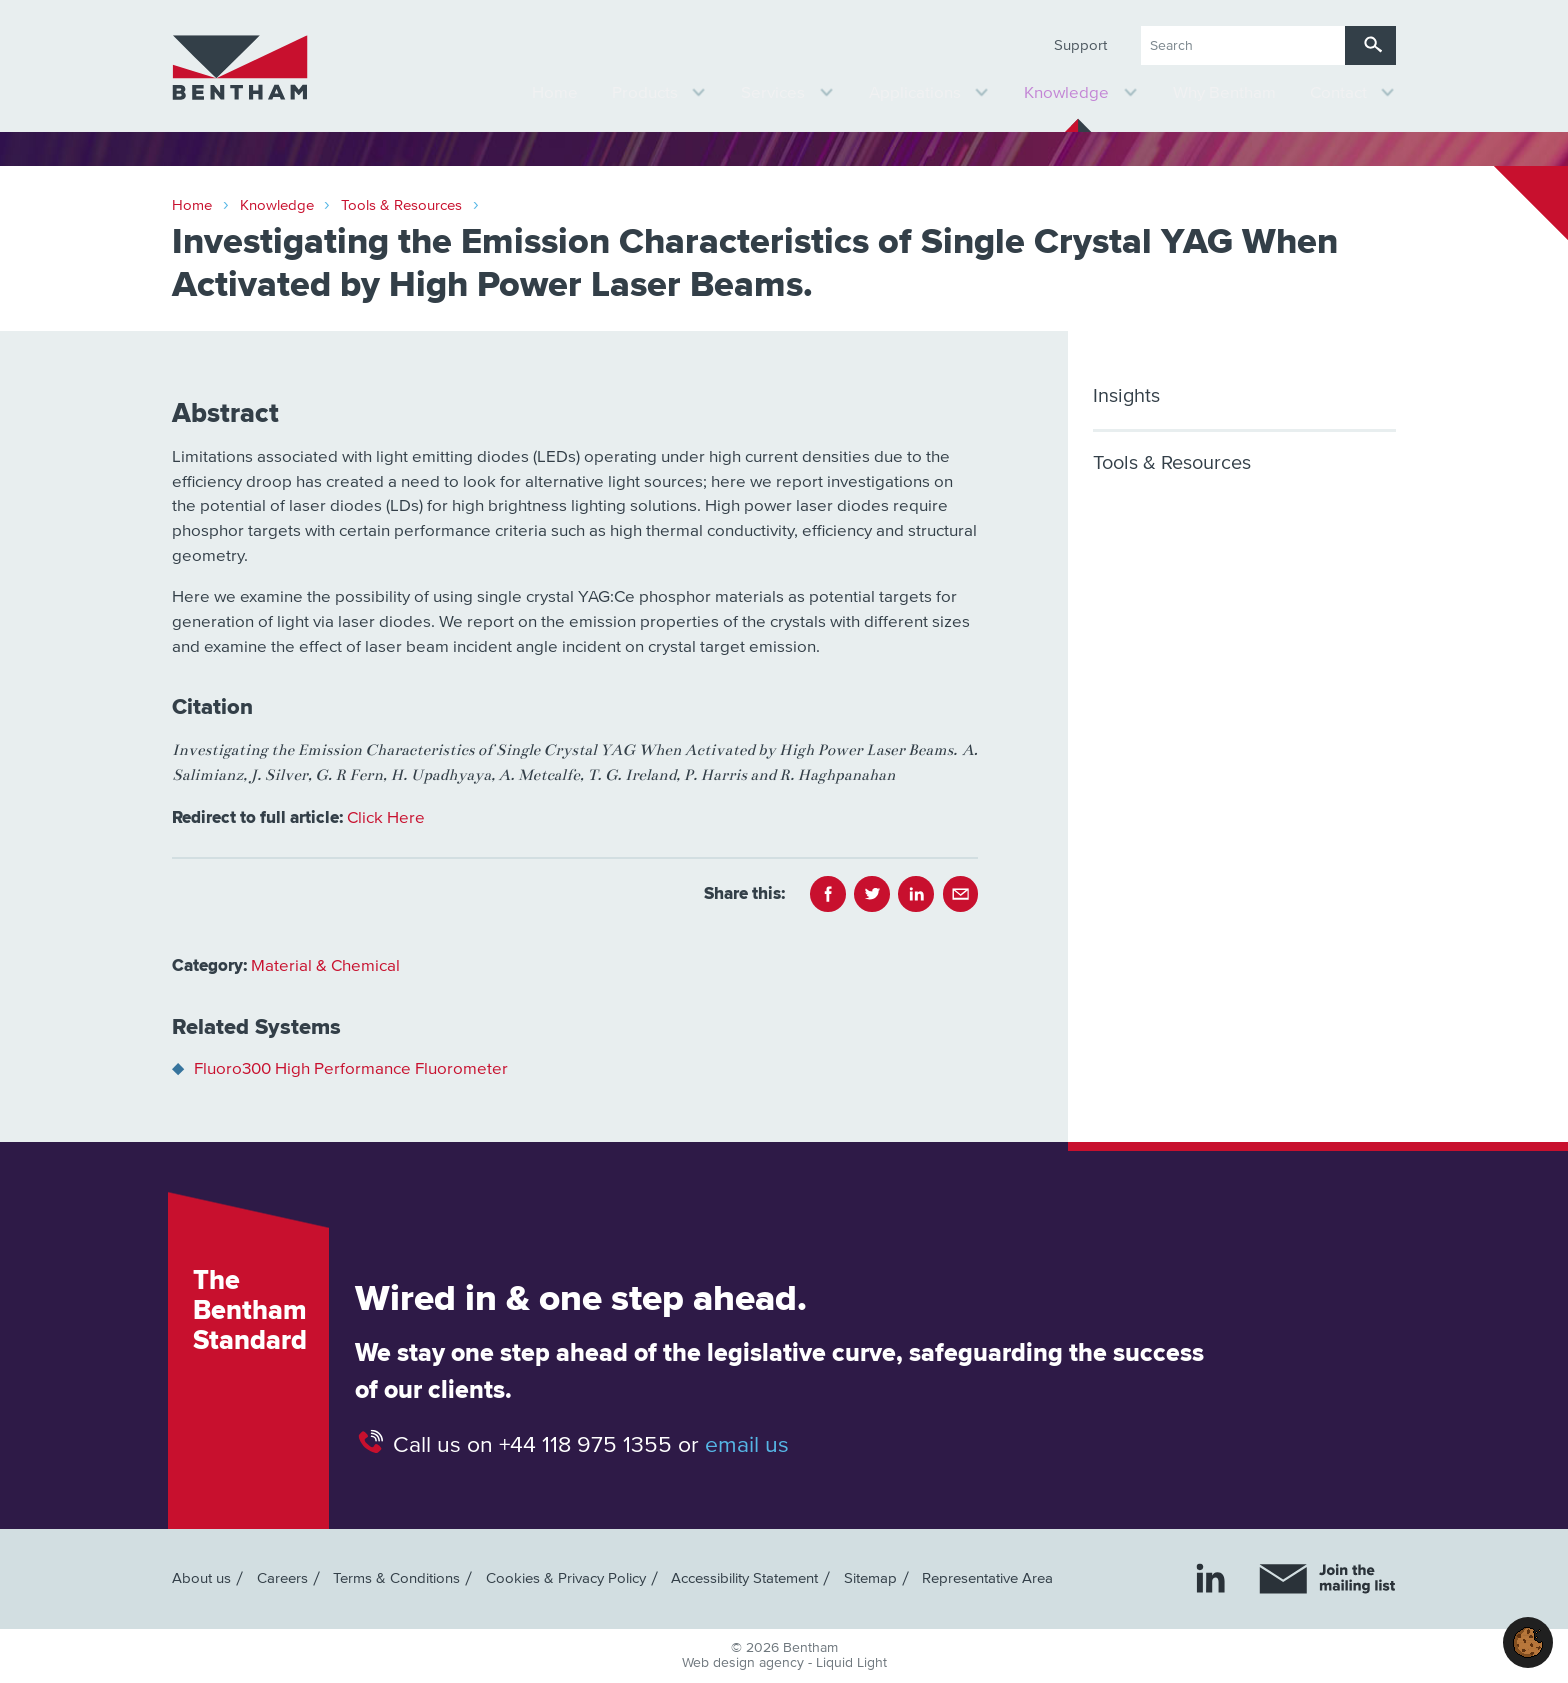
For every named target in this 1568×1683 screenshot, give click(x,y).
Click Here (386, 818)
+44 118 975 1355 (585, 1444)
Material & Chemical (325, 966)
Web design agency (745, 1663)
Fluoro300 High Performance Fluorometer (351, 1069)
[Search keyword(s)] (1243, 45)
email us (747, 1444)
